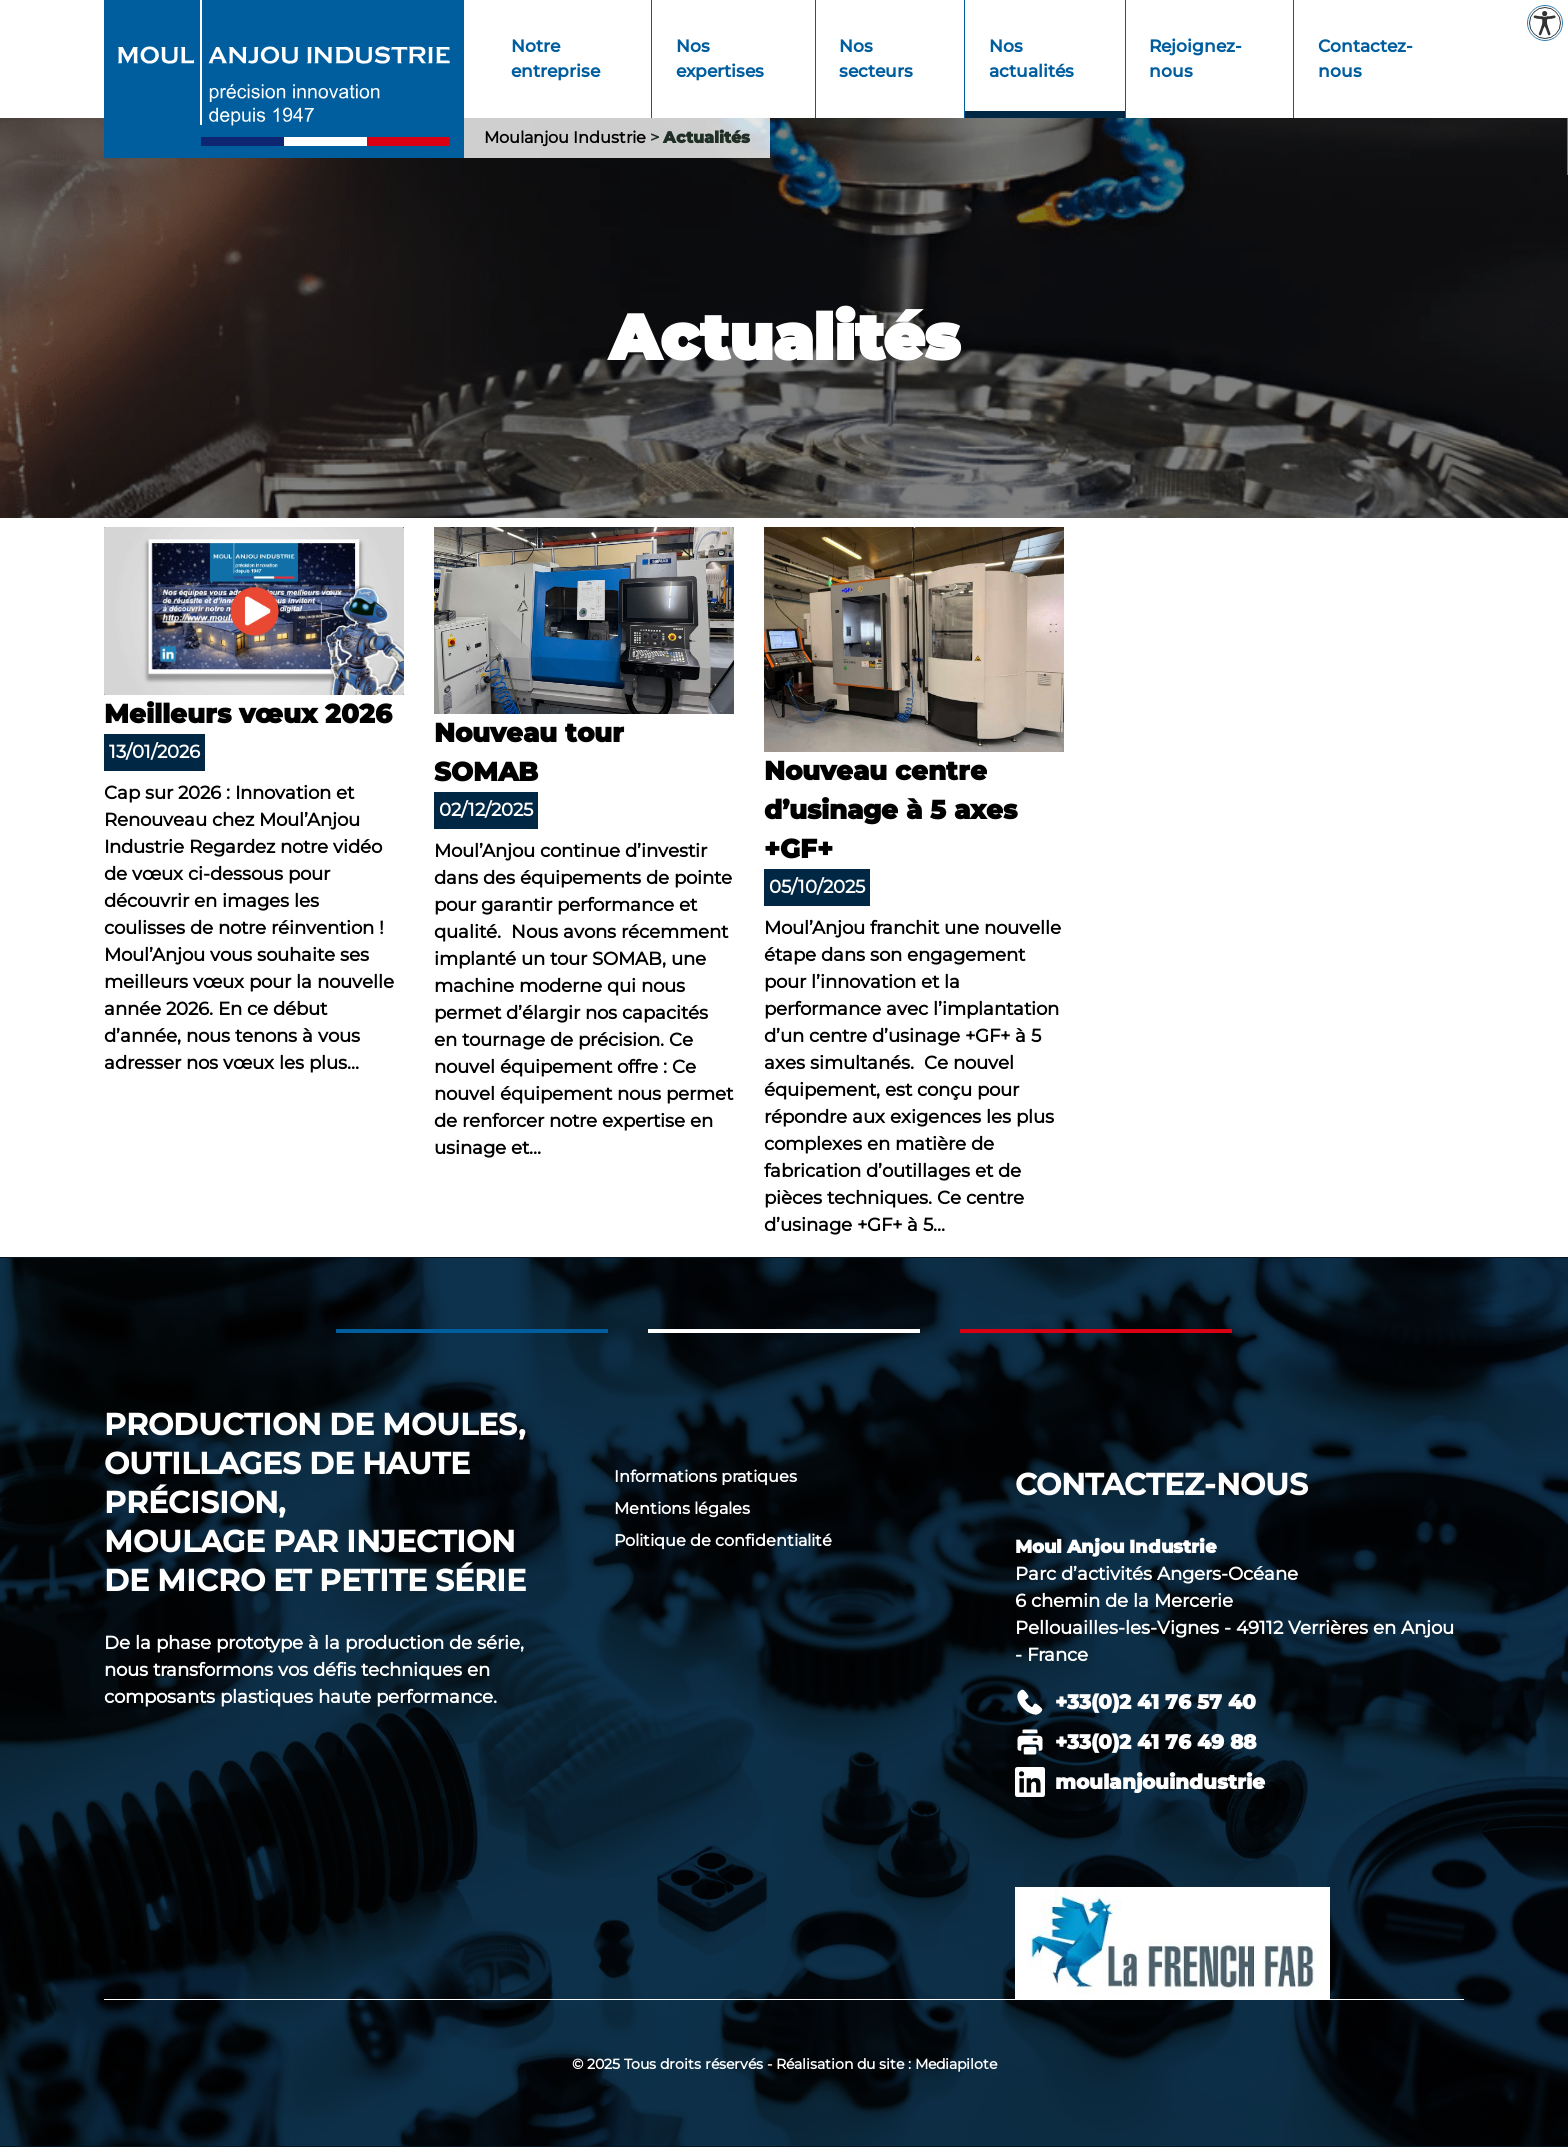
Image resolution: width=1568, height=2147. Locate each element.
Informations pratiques (705, 1476)
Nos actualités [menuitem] (1031, 59)
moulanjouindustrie (1160, 1782)
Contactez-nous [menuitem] (1365, 59)
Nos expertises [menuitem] (720, 59)
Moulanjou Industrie (565, 137)
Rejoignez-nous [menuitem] (1195, 59)
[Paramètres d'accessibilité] (1545, 23)
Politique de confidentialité (723, 1540)
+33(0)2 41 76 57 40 (1155, 1702)
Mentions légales (682, 1508)
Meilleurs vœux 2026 (248, 714)
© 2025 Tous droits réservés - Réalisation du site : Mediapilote (784, 2064)
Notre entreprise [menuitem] (555, 59)
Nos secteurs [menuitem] (876, 59)
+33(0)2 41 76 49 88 (1155, 1742)
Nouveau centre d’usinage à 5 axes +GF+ (890, 810)
